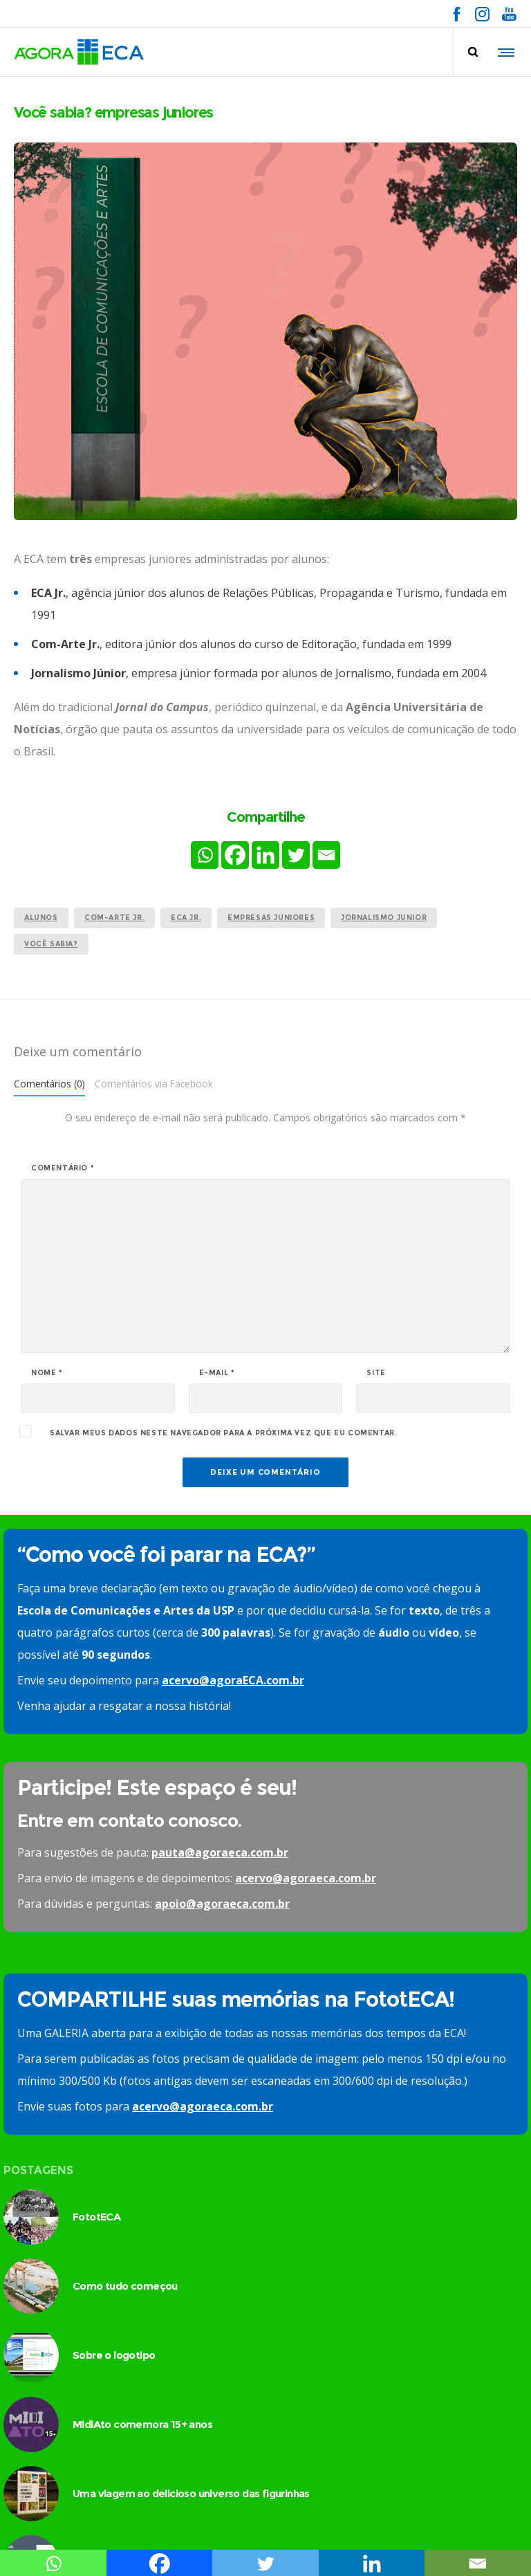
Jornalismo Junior (384, 917)
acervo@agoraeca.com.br (305, 1878)
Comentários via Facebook (154, 1083)
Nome (47, 1373)
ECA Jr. (186, 917)
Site (375, 1373)
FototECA (96, 2216)
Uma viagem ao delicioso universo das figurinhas (191, 2493)
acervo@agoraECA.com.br (233, 1680)
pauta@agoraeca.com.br (219, 1852)
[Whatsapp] (204, 855)
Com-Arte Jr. (114, 917)
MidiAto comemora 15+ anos (142, 2424)
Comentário (62, 1168)
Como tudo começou (125, 2285)
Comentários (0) (49, 1083)
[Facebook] (235, 855)
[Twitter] (296, 855)
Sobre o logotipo (114, 2355)
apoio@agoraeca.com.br (222, 1903)
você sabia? (51, 943)
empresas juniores (271, 917)
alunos (41, 917)
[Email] (326, 855)
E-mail (217, 1373)
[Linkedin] (265, 855)
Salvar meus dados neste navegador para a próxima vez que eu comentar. (223, 1433)
